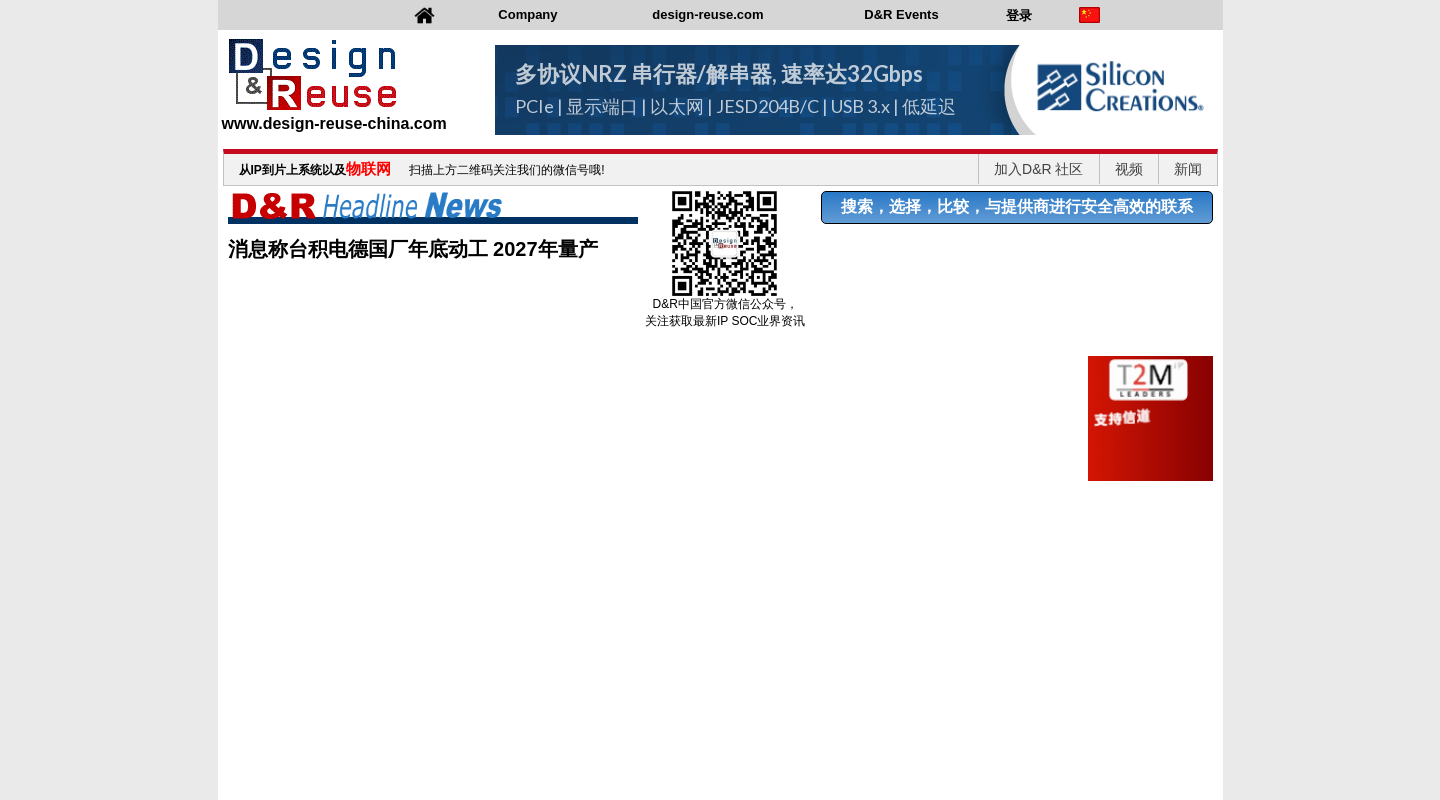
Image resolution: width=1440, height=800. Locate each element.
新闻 (1188, 169)
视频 (1129, 169)
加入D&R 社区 (1038, 169)
